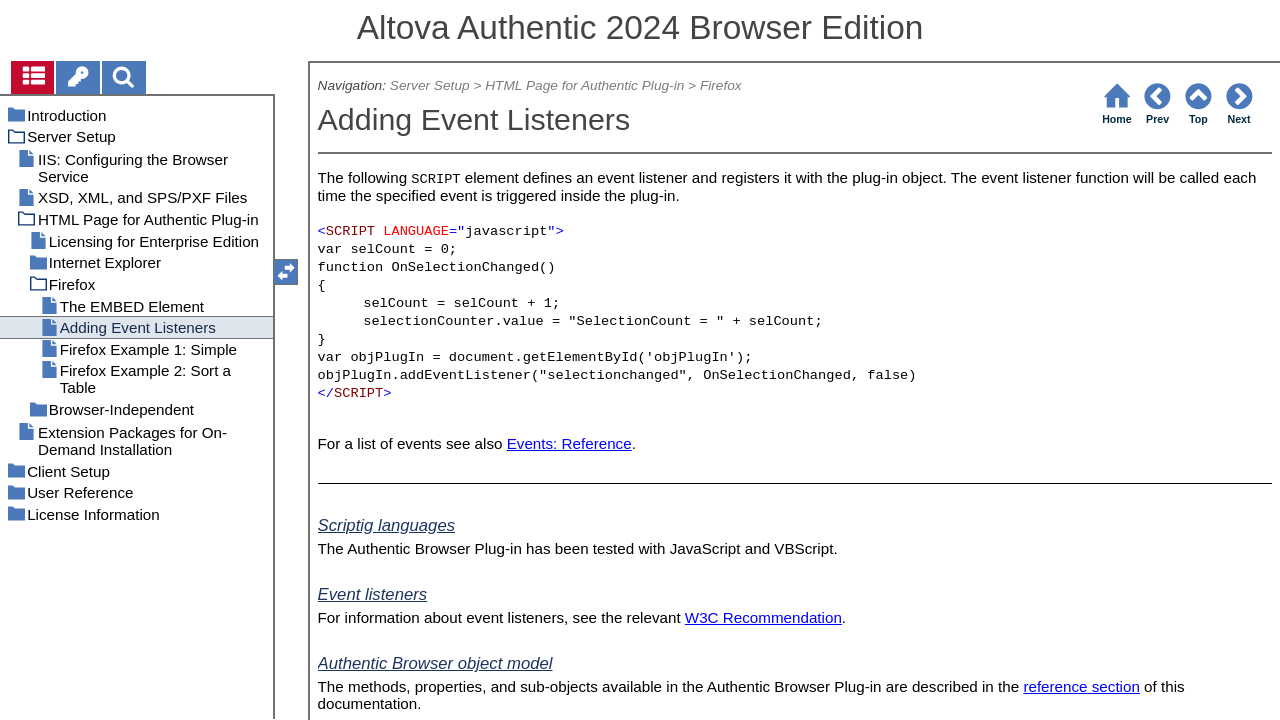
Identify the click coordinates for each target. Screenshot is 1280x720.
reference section (1081, 686)
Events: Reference (569, 443)
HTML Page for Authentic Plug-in (584, 85)
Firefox (721, 85)
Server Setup (430, 85)
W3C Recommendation (763, 617)
